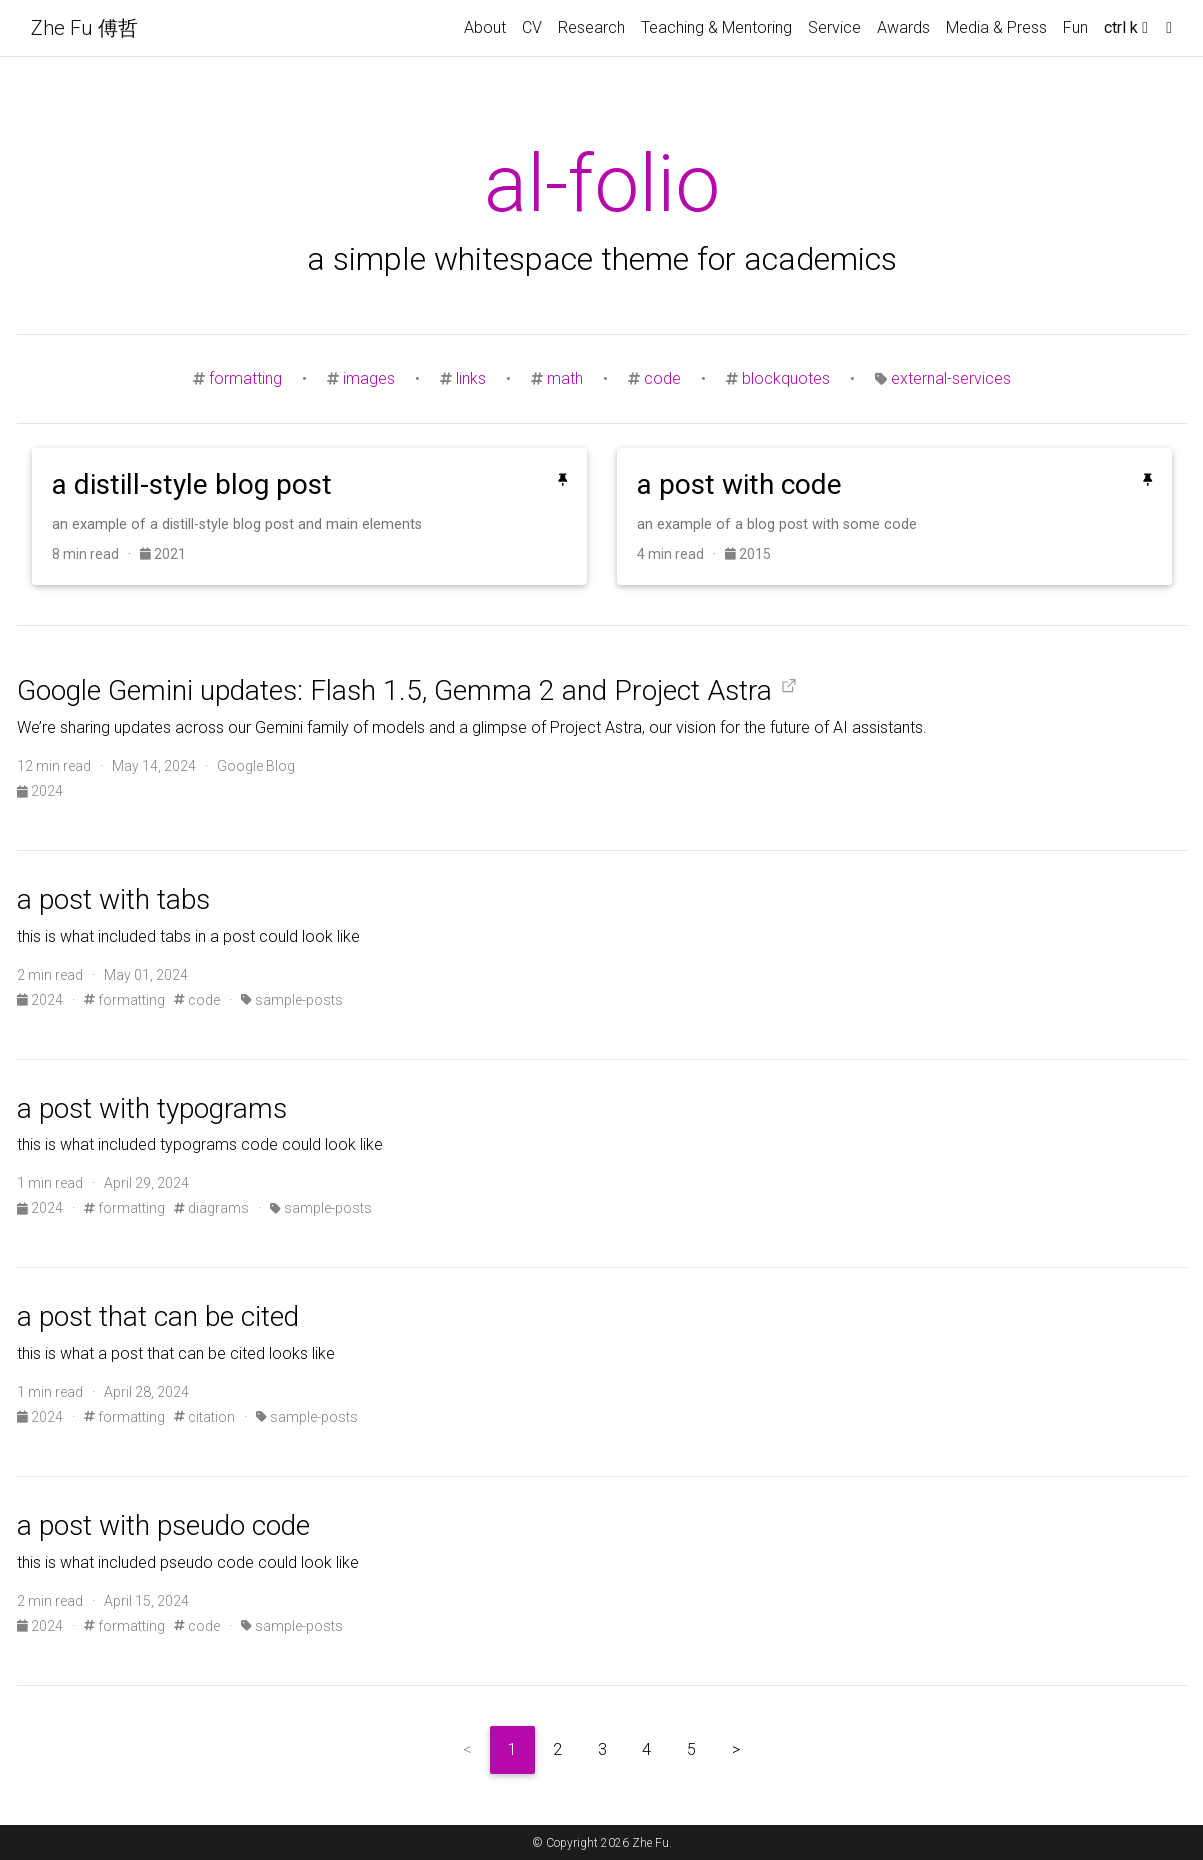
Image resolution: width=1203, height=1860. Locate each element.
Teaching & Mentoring (716, 27)
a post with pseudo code (163, 1525)
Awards (903, 27)
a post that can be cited (158, 1316)
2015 (748, 554)
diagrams (211, 1208)
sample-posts (292, 1000)
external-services (951, 378)
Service (834, 27)
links (471, 378)
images (369, 378)
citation (204, 1417)
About (485, 27)
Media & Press (996, 27)
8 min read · (96, 554)
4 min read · (681, 554)
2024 (40, 791)
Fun (1075, 27)
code (662, 378)
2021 (163, 554)
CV (532, 27)
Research (591, 27)
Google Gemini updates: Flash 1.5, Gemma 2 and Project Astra (394, 690)
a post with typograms (152, 1108)
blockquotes (786, 378)
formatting (245, 378)
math (565, 378)
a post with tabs (113, 899)
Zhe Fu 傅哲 (84, 28)
